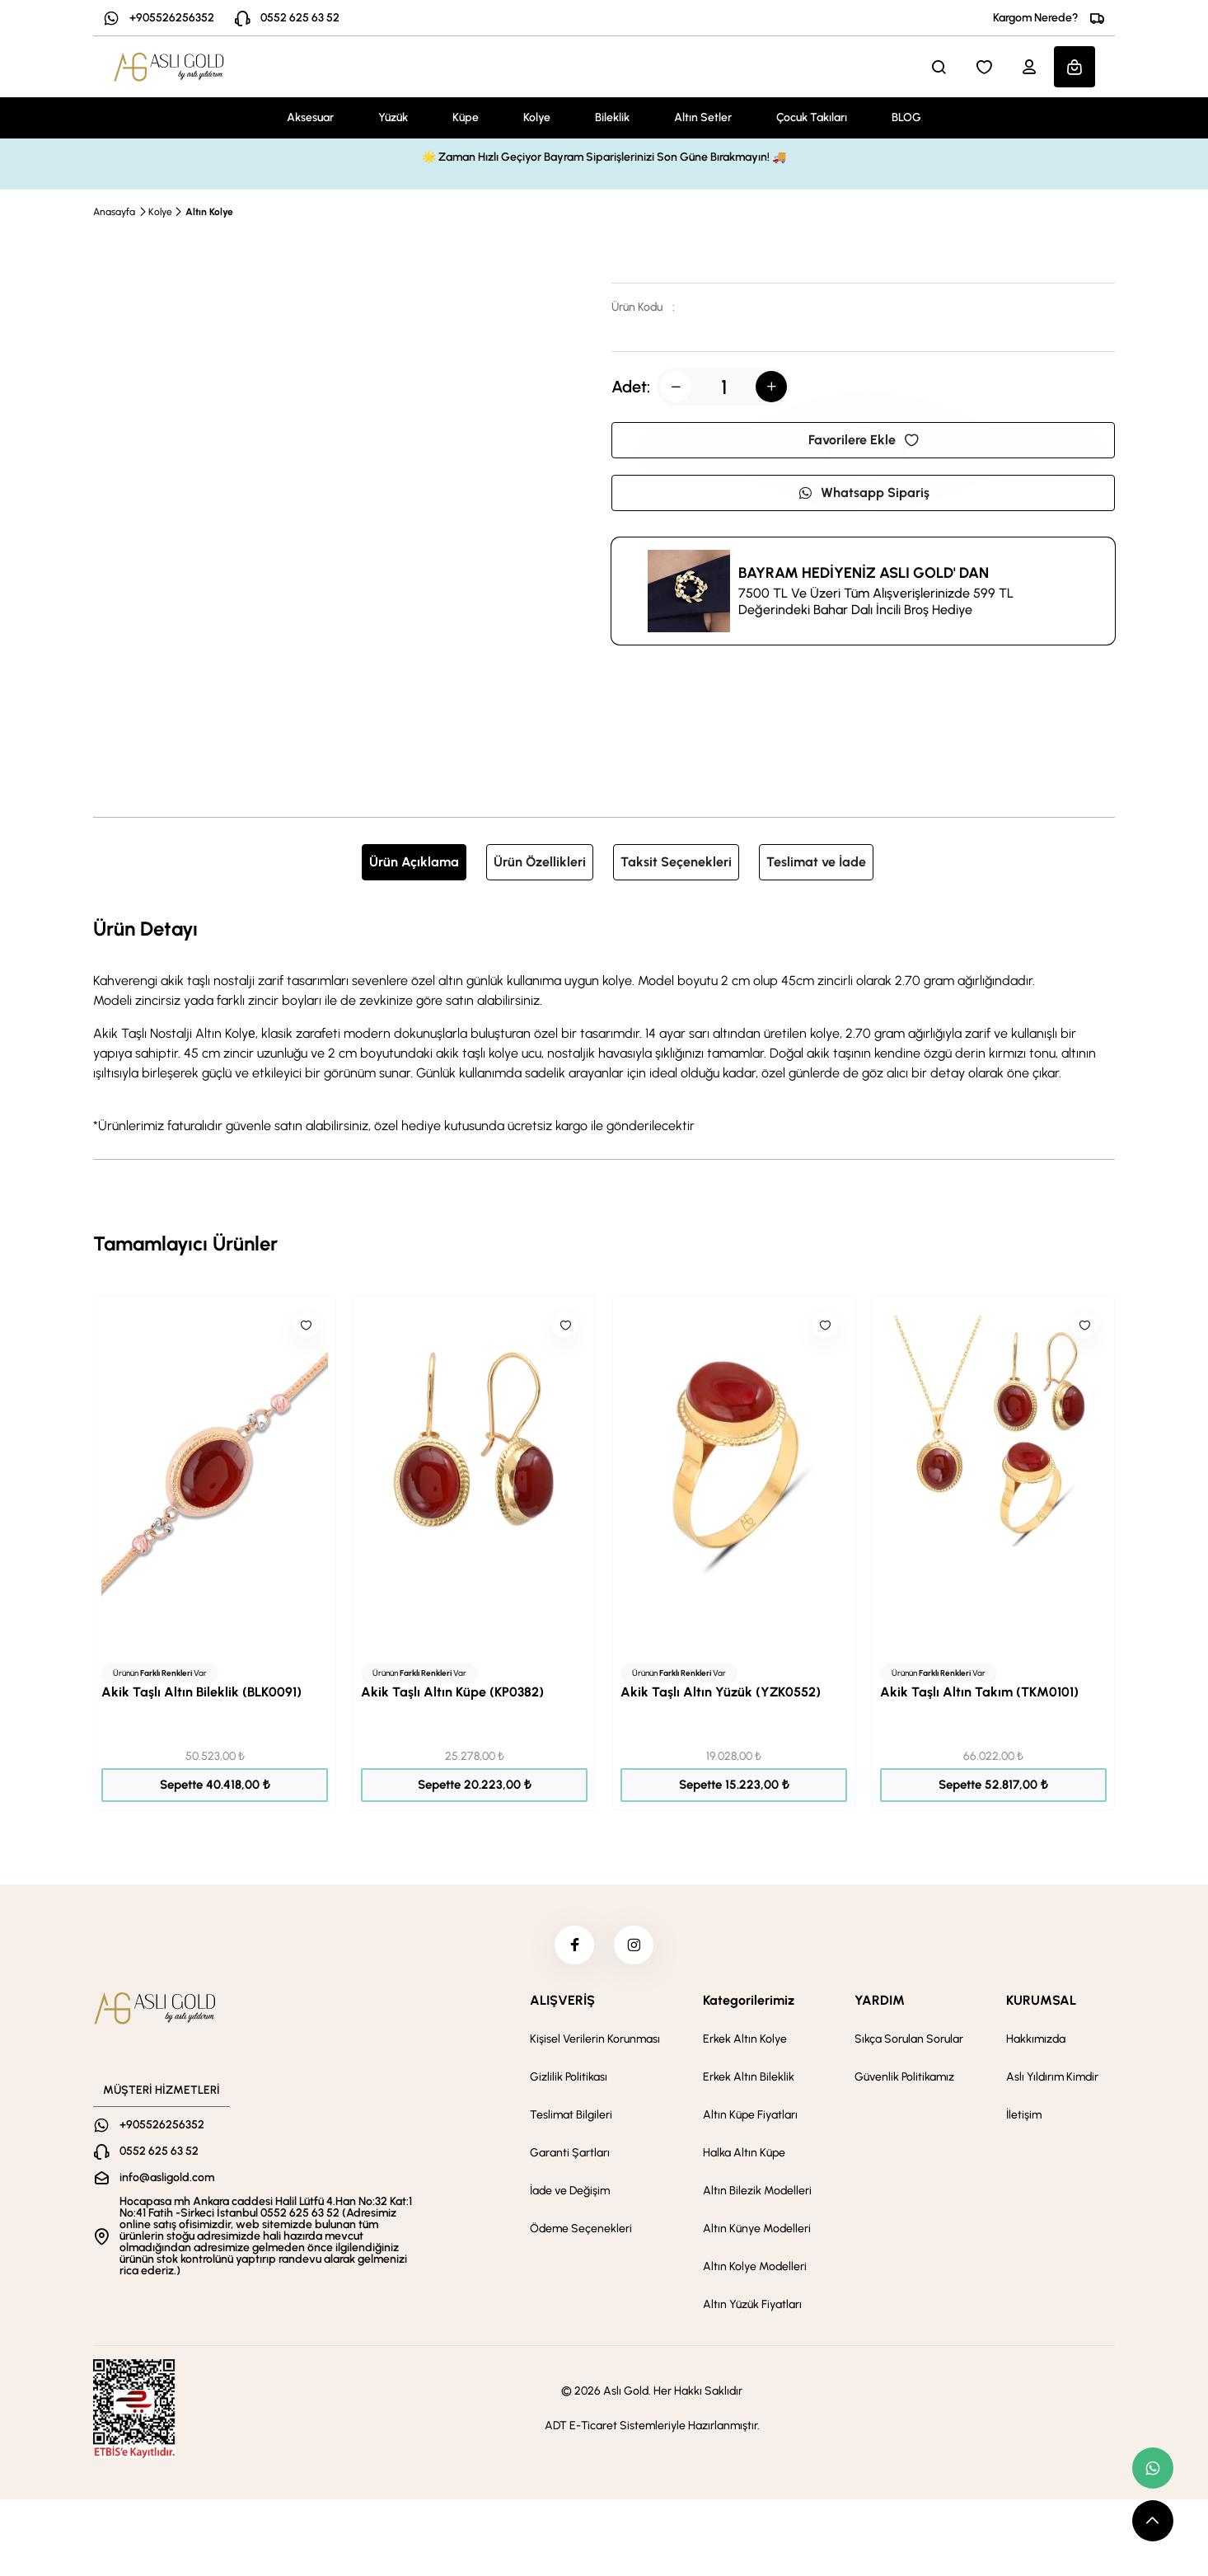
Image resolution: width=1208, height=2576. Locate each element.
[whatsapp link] (1152, 2468)
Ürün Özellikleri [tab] (540, 862)
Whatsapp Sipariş (863, 492)
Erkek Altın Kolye (745, 2041)
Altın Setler (703, 117)
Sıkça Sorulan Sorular (908, 2041)
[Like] (305, 1325)
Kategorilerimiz (748, 2003)
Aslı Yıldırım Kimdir (1052, 2079)
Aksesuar (310, 117)
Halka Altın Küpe (744, 2155)
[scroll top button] (1152, 2520)
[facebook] (573, 1946)
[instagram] (634, 1946)
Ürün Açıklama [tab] (414, 862)
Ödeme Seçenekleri (581, 2231)
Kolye (536, 117)
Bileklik (612, 117)
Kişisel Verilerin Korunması (595, 2041)
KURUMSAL (1041, 2003)
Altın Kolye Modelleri (755, 2269)
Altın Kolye (209, 212)
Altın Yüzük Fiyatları (752, 2307)
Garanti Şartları (570, 2155)
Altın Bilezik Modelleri (757, 2193)
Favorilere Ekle (863, 440)
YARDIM (879, 2003)
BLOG (906, 117)
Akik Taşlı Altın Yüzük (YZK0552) (720, 1692)
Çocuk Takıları (811, 117)
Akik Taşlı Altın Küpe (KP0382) (452, 1692)
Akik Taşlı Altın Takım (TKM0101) (979, 1692)
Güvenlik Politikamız (904, 2079)
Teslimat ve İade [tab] (816, 862)
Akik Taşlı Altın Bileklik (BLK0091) (201, 1692)
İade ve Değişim (570, 2193)
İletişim (1024, 2117)
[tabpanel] (604, 1024)
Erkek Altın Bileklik (748, 2079)
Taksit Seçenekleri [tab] (676, 862)
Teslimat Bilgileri (571, 2117)
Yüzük (393, 117)
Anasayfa (114, 212)
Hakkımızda (1035, 2041)
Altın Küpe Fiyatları (750, 2117)
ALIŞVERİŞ (562, 2003)
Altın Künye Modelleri (757, 2231)
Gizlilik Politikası (568, 2079)
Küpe (465, 117)
